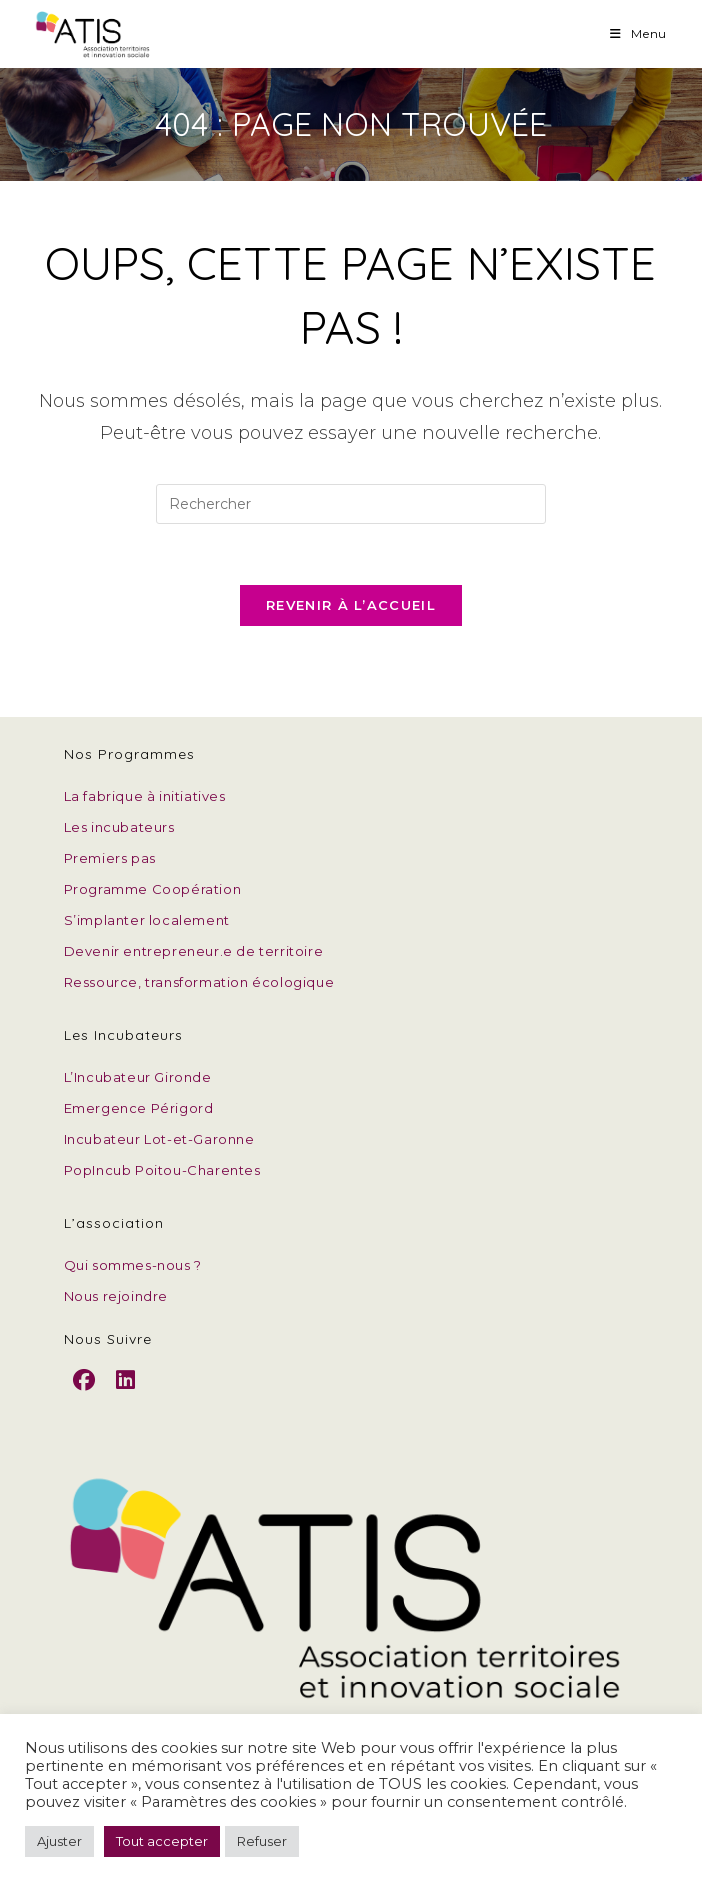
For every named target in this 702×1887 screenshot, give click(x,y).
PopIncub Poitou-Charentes (162, 1170)
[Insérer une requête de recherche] (351, 504)
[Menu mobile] (638, 33)
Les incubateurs (119, 827)
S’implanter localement (147, 920)
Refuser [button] (262, 1841)
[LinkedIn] (125, 1396)
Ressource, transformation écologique (199, 982)
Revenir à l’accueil (351, 605)
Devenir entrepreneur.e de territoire (194, 951)
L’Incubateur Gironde (138, 1077)
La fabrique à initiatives (145, 796)
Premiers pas (110, 858)
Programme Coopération (153, 889)
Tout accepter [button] (162, 1841)
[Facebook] (84, 1396)
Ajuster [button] (59, 1841)
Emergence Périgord (139, 1108)
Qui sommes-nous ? (133, 1265)
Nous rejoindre (116, 1296)
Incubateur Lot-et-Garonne (159, 1139)
